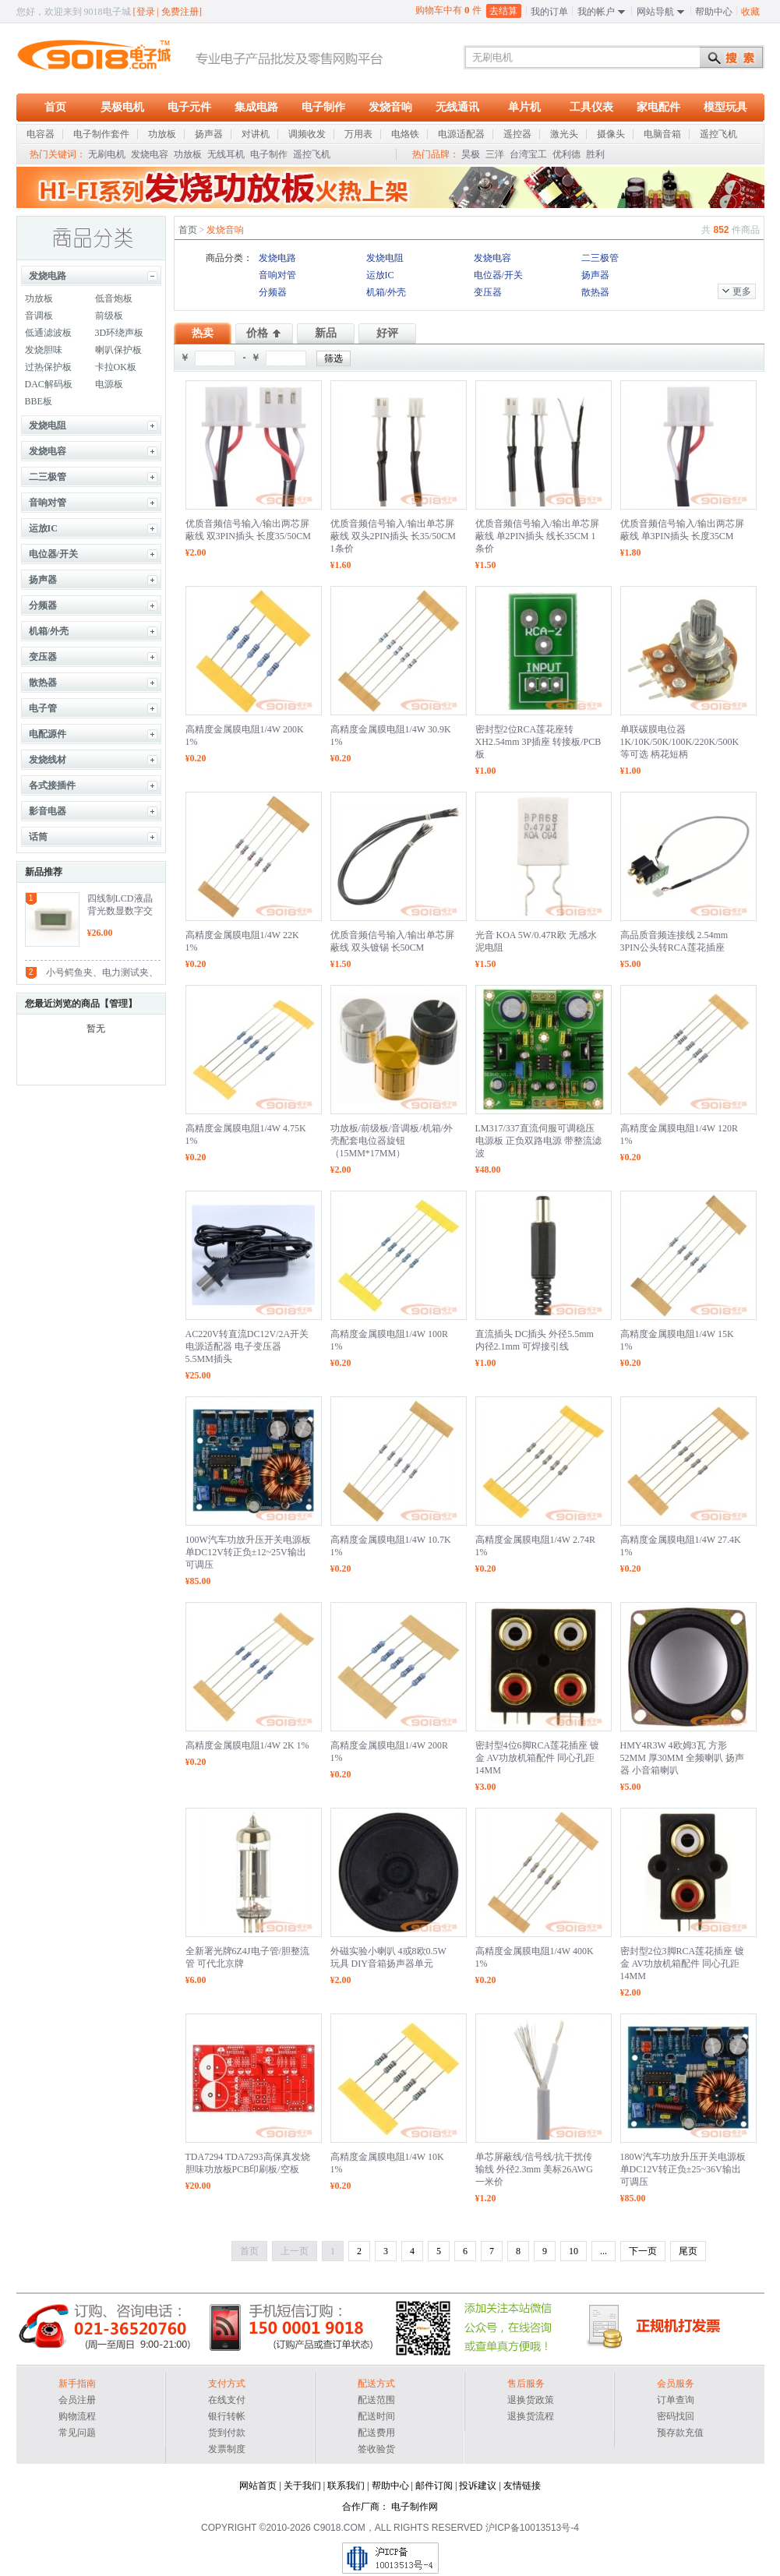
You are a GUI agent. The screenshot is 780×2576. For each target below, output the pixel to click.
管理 (118, 1003)
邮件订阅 (434, 2485)
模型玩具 (725, 107)
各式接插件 (52, 785)
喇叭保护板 (118, 349)
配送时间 (376, 2416)
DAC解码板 (48, 384)
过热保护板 (48, 367)
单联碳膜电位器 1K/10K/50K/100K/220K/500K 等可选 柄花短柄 (679, 742)
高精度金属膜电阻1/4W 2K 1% (247, 1745)
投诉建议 (477, 2485)
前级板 (109, 315)
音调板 (39, 315)
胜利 (595, 154)
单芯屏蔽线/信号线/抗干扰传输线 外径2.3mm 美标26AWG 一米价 (534, 2169)
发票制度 (226, 2449)
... (603, 2251)
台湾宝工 (528, 154)
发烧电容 (149, 154)
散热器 (43, 682)
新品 (326, 333)
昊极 (470, 154)
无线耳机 (226, 154)
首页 (55, 107)
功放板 (188, 154)
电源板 (109, 384)
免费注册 (180, 11)
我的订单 (549, 11)
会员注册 (77, 2399)
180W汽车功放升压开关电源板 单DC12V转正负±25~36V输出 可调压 (683, 2169)
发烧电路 (47, 275)
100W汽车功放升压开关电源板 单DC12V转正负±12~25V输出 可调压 (248, 1552)
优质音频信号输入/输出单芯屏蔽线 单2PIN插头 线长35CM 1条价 (537, 536)
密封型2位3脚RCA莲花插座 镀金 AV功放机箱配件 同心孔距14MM (682, 1963)
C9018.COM (339, 2527)
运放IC (43, 528)
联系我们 (346, 2485)
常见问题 (77, 2432)
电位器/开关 (53, 554)
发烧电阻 (47, 425)
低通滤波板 (48, 332)
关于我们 (302, 2485)
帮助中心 (713, 11)
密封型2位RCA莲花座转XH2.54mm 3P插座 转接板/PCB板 (538, 742)
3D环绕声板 (119, 332)
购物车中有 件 (448, 10)
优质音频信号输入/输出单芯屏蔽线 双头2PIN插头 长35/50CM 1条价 (393, 536)
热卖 (203, 333)
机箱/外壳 (49, 631)
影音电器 (47, 811)
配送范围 (376, 2399)
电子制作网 (414, 2506)
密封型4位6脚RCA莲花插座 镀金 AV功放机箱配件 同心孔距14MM (537, 1758)
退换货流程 (530, 2416)
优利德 (566, 154)
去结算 (503, 10)
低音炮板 (113, 298)
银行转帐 (226, 2416)
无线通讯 (457, 107)
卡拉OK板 (115, 367)
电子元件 (189, 107)
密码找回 (675, 2416)
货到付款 (226, 2432)
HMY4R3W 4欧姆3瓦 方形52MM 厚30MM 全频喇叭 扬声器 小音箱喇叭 (682, 1758)
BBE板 (38, 401)
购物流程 (77, 2416)
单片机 (524, 107)
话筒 (38, 836)
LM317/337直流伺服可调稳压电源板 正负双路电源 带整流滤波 (538, 1141)
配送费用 (376, 2432)
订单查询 (675, 2399)
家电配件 (658, 107)
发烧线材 (47, 759)
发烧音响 (390, 107)
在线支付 (226, 2399)
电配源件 (47, 734)
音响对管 (47, 502)
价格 (257, 333)
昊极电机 (122, 107)
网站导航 (655, 11)
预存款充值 (680, 2432)
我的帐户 (596, 11)
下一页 (643, 2251)
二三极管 (47, 476)
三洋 (494, 154)
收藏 (750, 11)
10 (573, 2251)
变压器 (43, 656)
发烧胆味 (43, 349)
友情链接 (522, 2485)
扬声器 (43, 579)
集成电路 (256, 107)
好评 (387, 333)
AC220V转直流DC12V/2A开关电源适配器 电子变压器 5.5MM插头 (247, 1346)
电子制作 (323, 107)
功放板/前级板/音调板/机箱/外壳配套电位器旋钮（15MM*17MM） (391, 1141)
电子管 (43, 708)
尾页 (688, 2251)
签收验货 (376, 2449)
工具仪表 (591, 107)
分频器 (43, 605)
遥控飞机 (311, 154)
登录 (145, 11)
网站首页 (258, 2485)
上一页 (295, 2251)
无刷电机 (106, 154)
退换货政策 (530, 2399)
